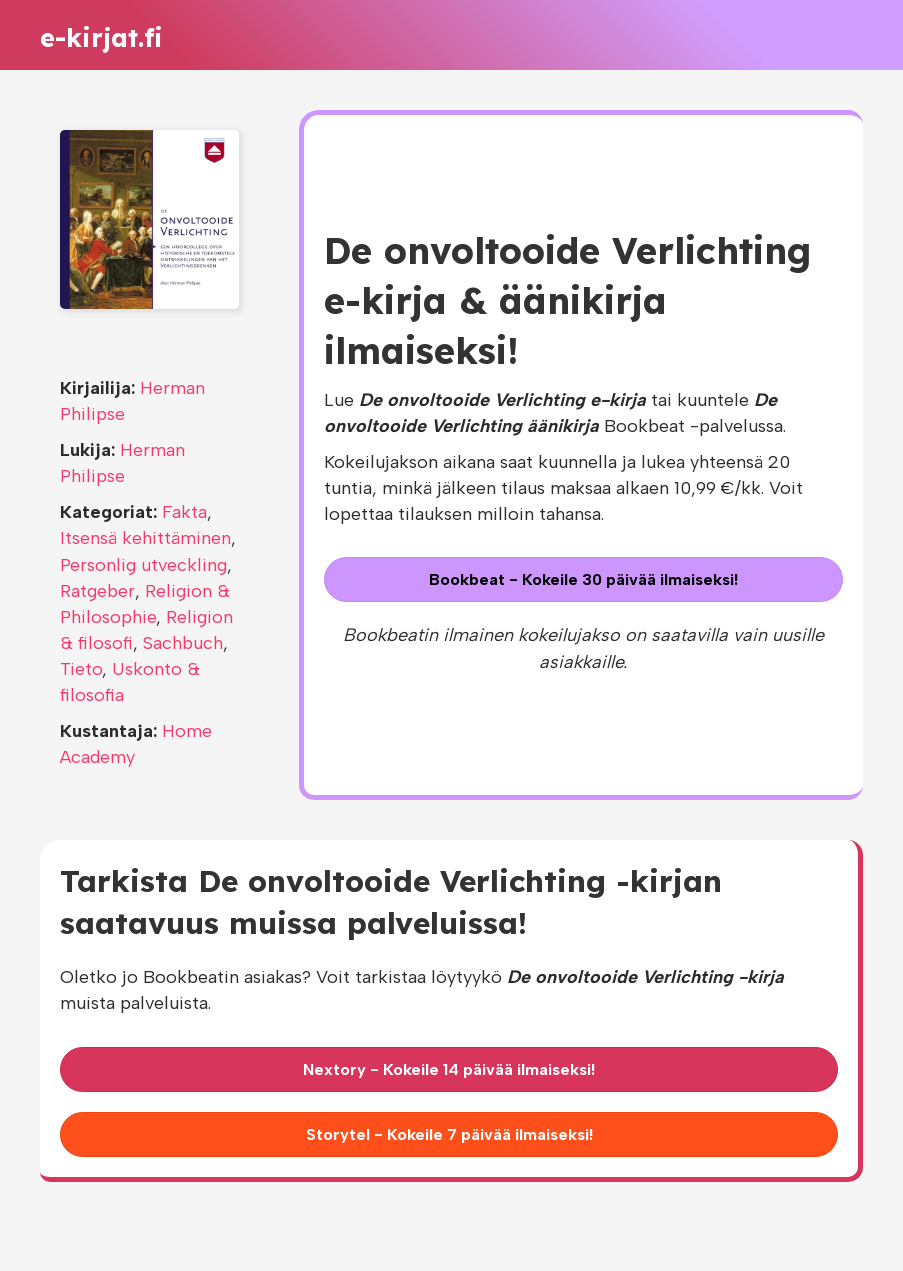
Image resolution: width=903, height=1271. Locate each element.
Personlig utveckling (143, 565)
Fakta (184, 512)
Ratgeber (97, 591)
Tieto (81, 669)
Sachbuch (183, 643)
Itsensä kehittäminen (145, 538)
